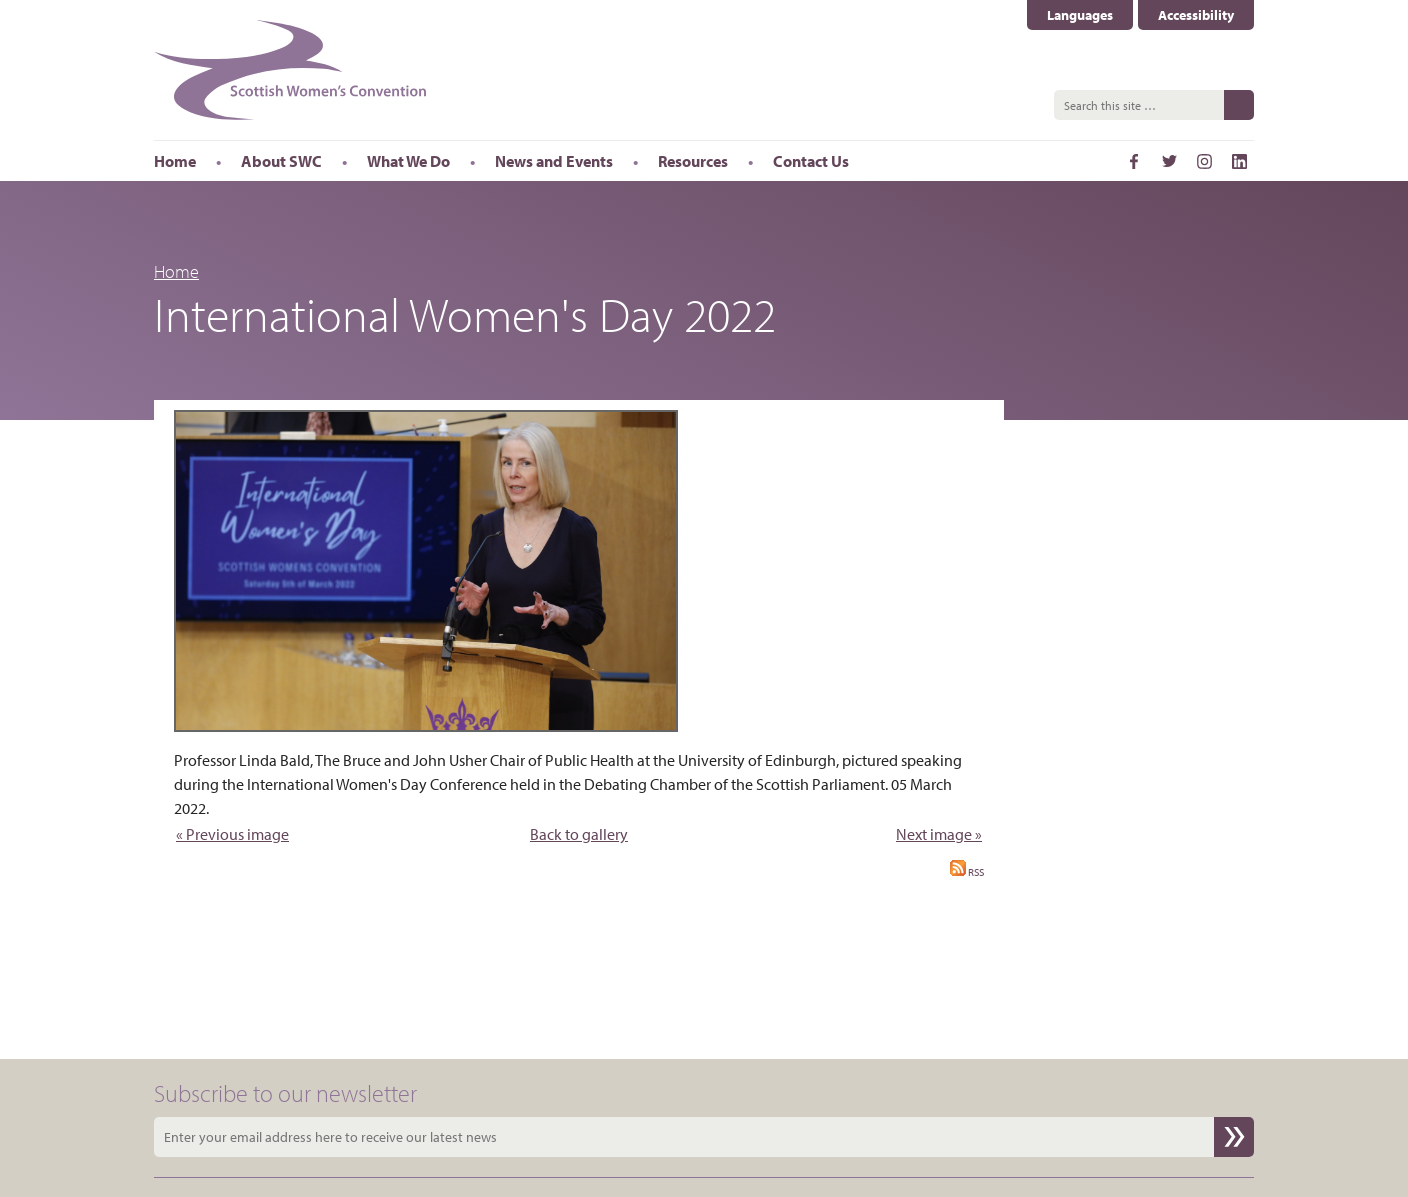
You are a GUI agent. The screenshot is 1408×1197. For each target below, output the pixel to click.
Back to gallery (579, 834)
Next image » (939, 834)
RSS (967, 872)
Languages (1080, 15)
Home (176, 271)
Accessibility (1196, 15)
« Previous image (232, 834)
